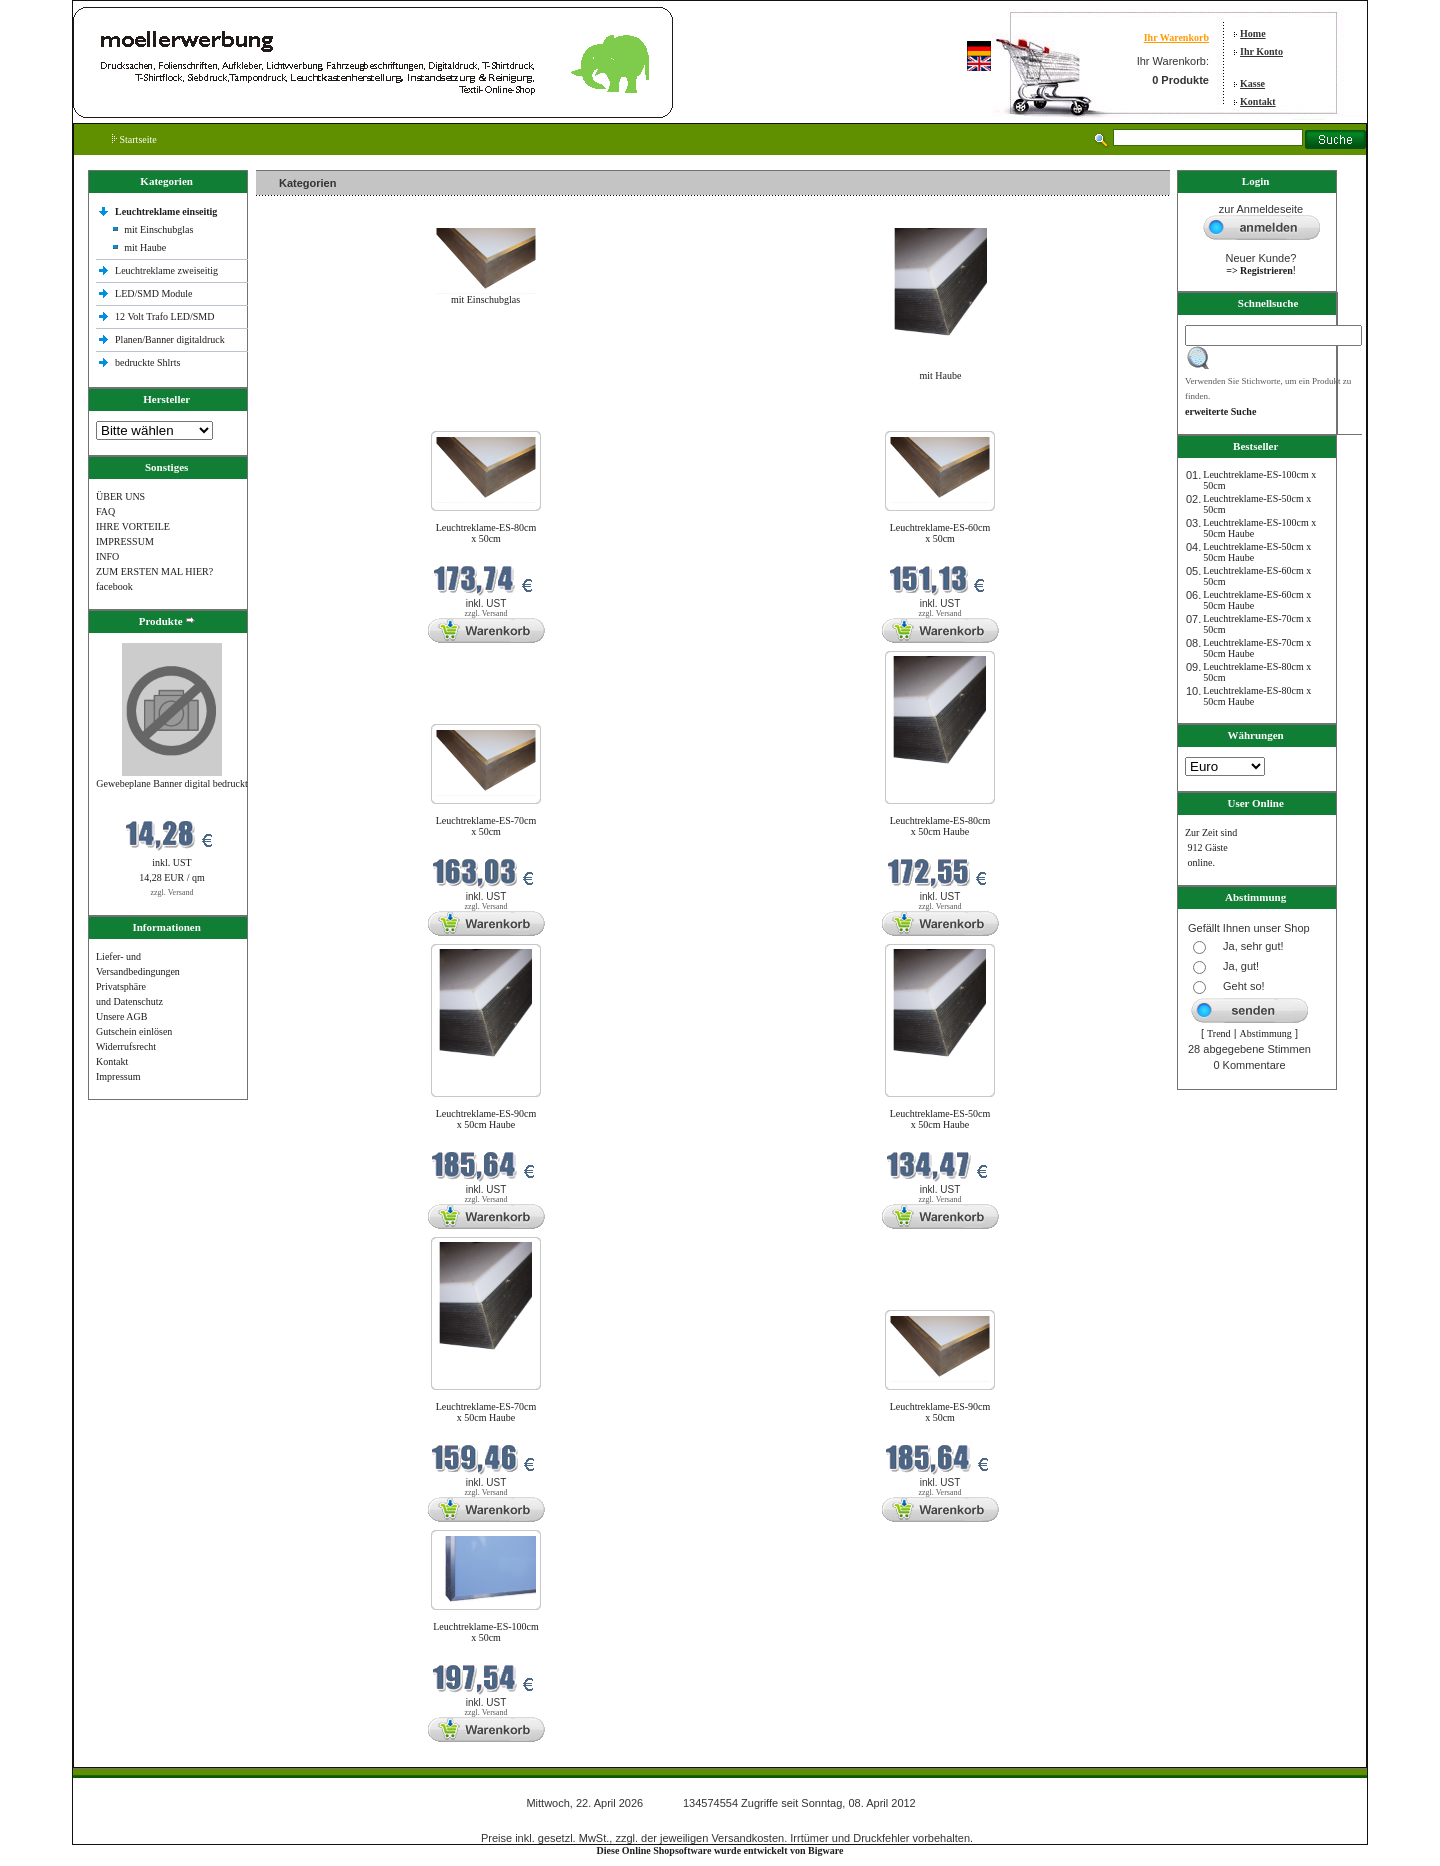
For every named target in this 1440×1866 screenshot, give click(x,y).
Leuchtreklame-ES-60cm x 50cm (940, 533)
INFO (107, 556)
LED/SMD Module (154, 293)
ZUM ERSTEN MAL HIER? (154, 571)
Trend (1219, 1033)
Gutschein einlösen (134, 1031)
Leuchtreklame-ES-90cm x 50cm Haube (486, 1119)
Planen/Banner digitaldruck (170, 339)
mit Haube (145, 247)
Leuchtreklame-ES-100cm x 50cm (486, 1632)
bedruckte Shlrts (147, 362)
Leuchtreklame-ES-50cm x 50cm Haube (940, 1119)
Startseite (134, 139)
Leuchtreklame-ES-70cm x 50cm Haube (486, 1412)
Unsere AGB (121, 1016)
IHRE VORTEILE (133, 526)
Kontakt (1258, 101)
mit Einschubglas (158, 229)
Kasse (1252, 83)
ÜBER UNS (120, 496)
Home (1253, 33)
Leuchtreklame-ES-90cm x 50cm (940, 1412)
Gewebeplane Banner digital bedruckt (171, 783)
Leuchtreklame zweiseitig (168, 270)
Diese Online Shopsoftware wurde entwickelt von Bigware (720, 1850)
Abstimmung (1266, 1033)
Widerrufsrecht (126, 1046)
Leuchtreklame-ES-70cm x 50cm (486, 826)
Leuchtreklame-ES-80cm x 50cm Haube (940, 826)
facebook (114, 586)
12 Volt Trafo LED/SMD (164, 316)
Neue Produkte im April (309, 418)
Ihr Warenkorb (1176, 37)
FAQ (105, 511)
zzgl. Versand (172, 892)
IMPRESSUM (125, 541)
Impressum (118, 1076)
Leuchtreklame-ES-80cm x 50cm (486, 533)
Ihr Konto (1261, 51)
